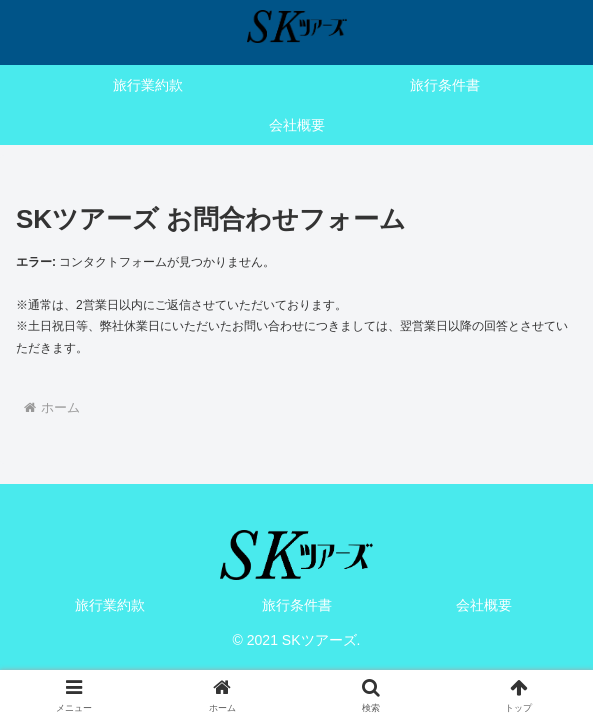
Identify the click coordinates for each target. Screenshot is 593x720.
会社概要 (484, 605)
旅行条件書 (297, 605)
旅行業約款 (110, 605)
